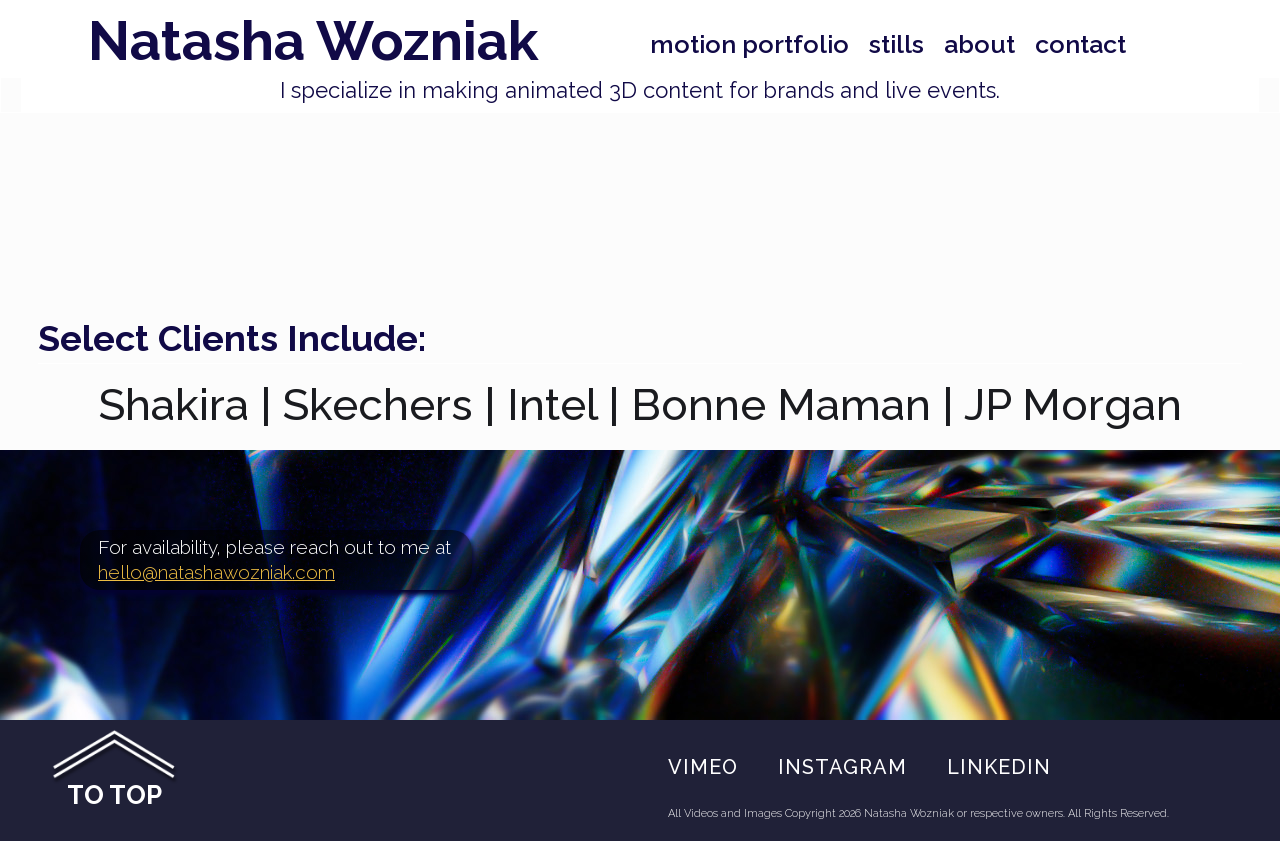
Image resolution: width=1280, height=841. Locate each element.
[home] (296, 42)
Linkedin (999, 767)
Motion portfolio (749, 44)
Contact (1080, 44)
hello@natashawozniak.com (216, 572)
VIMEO (703, 767)
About (979, 44)
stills (896, 44)
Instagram (842, 767)
